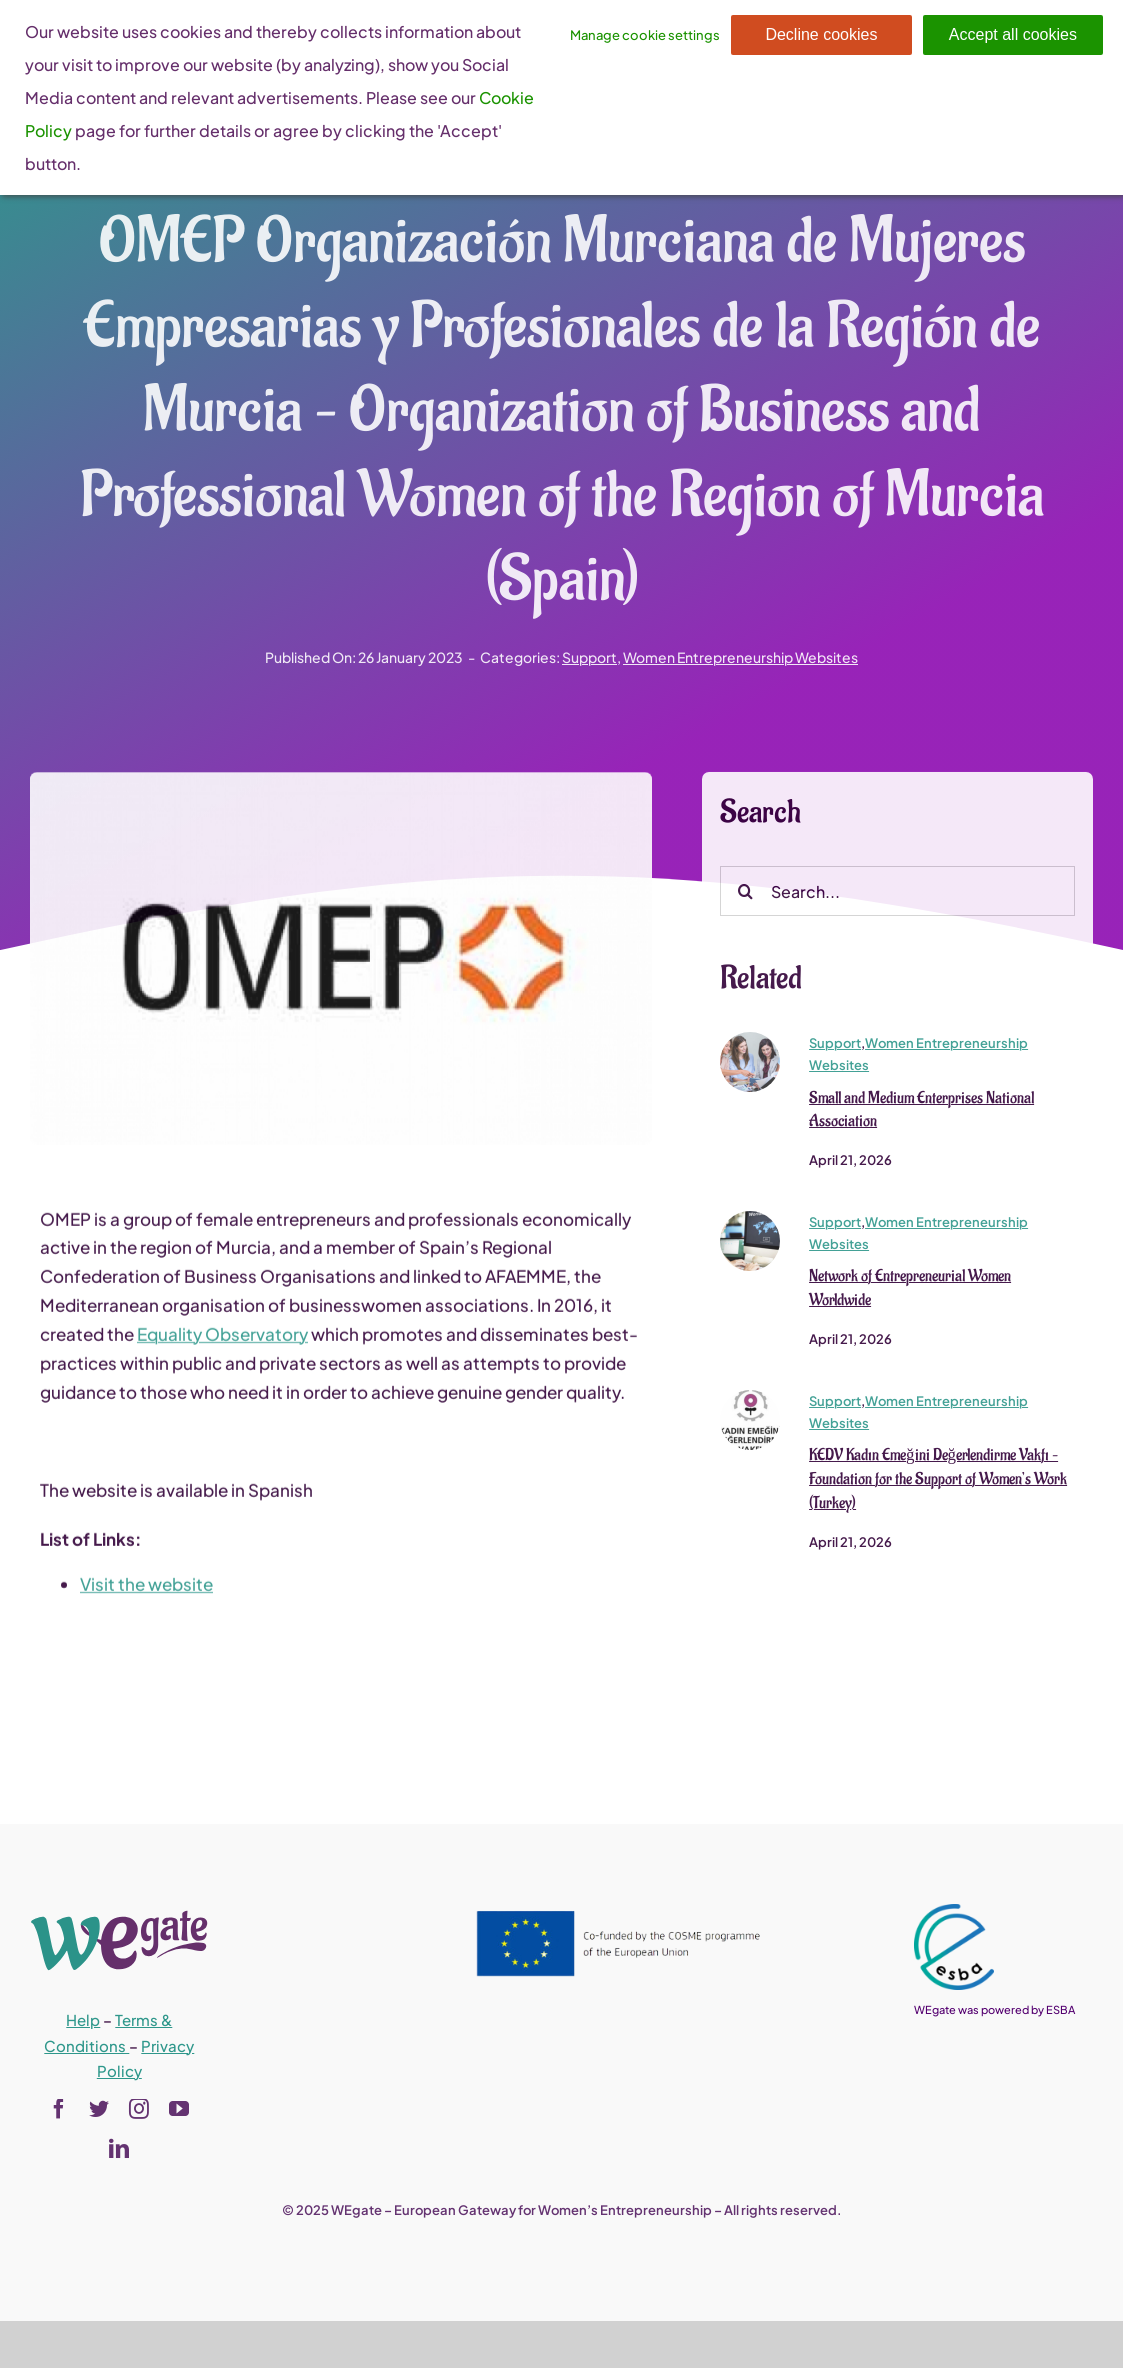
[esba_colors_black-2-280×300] (954, 1912)
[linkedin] (119, 2149)
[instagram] (139, 2109)
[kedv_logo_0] (750, 1405)
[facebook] (59, 2109)
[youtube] (179, 2109)
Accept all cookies (1013, 34)
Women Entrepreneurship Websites (740, 657)
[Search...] (897, 898)
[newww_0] (750, 1226)
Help (83, 2019)
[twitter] (99, 2109)
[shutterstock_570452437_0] (750, 1047)
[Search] (745, 898)
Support (589, 657)
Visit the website (146, 1591)
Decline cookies (821, 34)
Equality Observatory (222, 1341)
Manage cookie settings (645, 35)
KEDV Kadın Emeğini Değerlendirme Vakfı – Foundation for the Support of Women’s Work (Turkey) (938, 1486)
